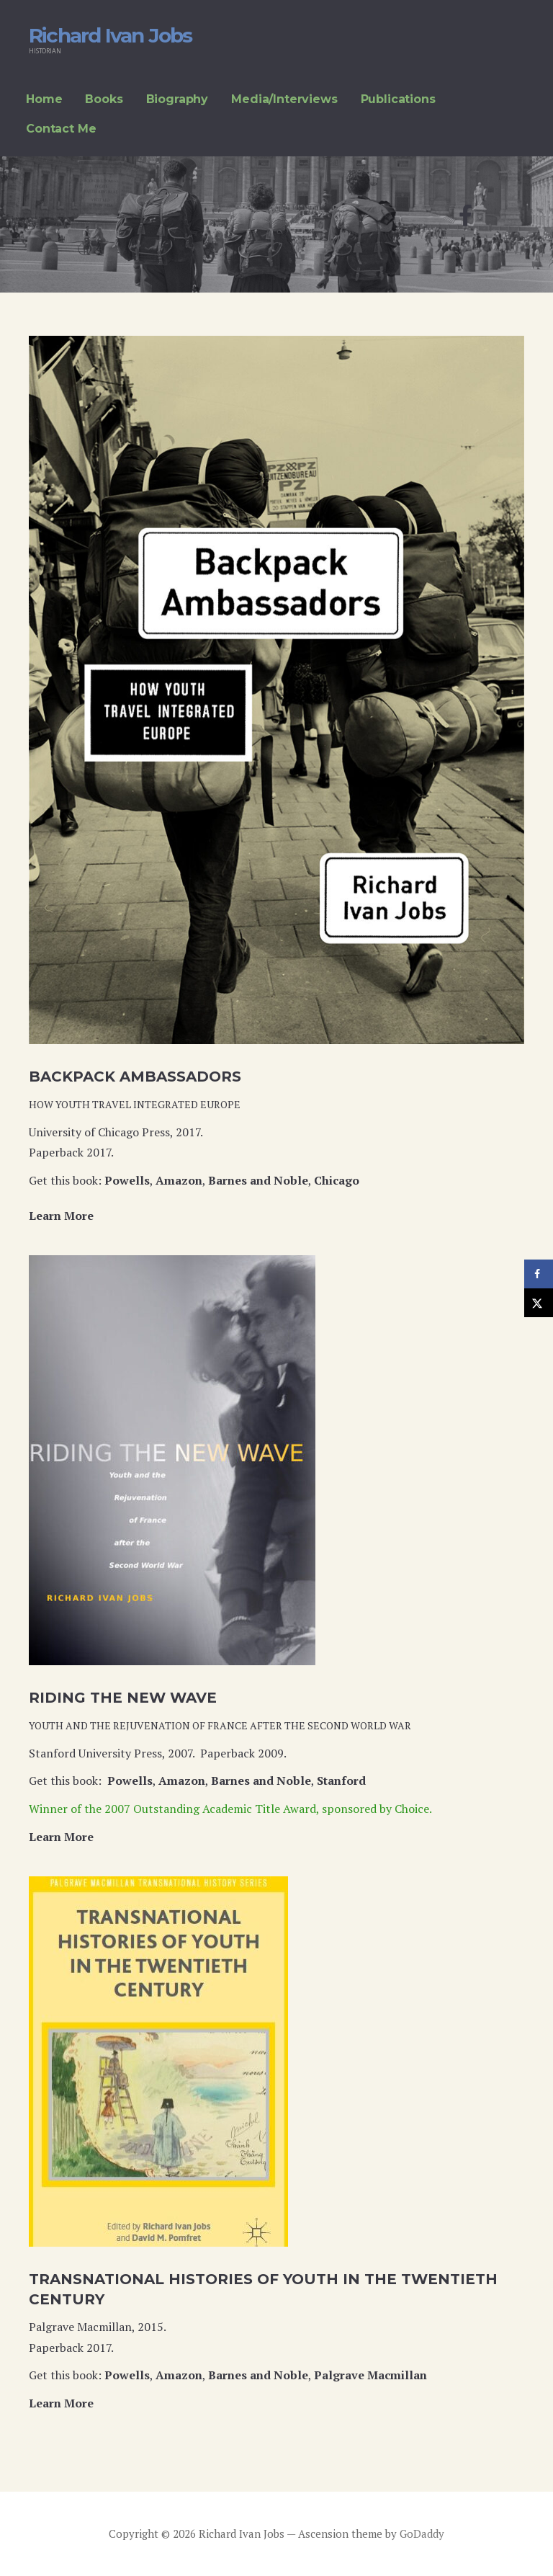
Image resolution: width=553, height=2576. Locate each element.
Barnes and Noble (258, 1180)
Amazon (179, 1180)
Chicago (336, 1180)
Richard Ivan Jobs (110, 35)
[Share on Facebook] (538, 1274)
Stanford (341, 1780)
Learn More (61, 1216)
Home (44, 99)
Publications (398, 99)
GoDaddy (422, 2533)
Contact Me (61, 128)
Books (103, 99)
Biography (177, 99)
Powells (127, 1180)
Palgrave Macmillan (370, 2375)
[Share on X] (538, 1302)
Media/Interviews (284, 99)
